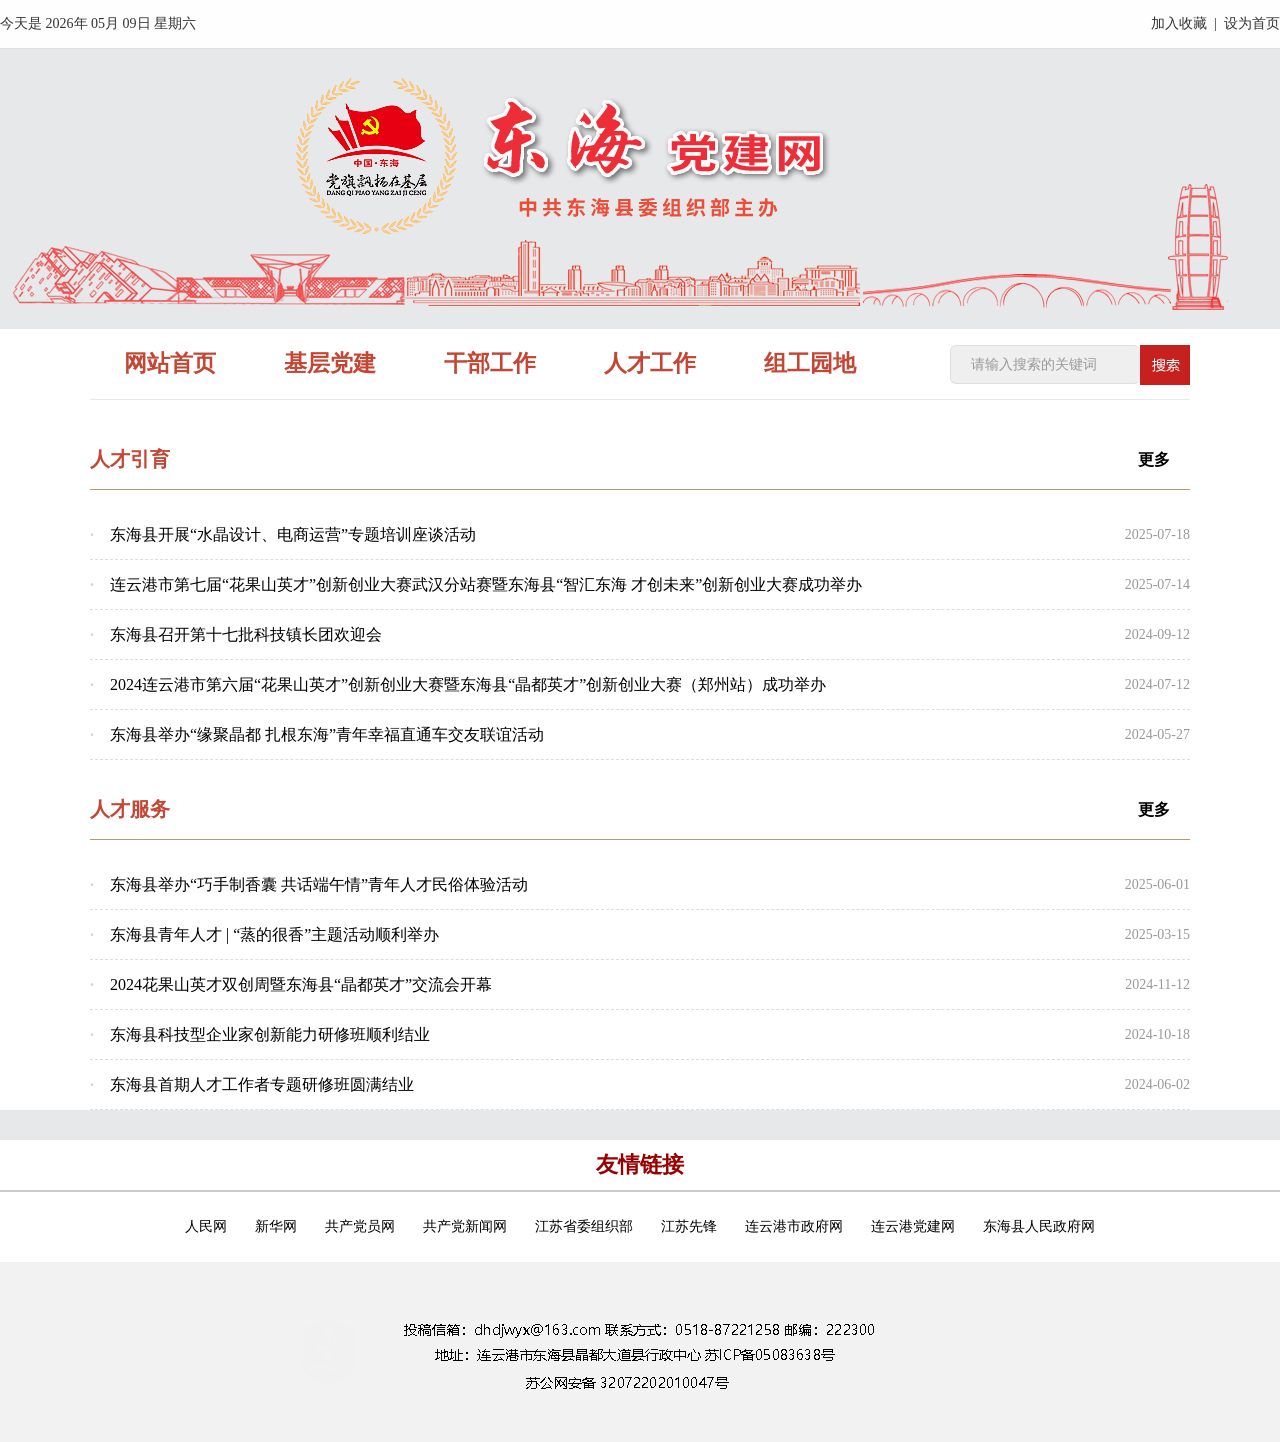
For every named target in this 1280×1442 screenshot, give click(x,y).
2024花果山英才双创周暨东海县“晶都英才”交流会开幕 (301, 984)
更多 (1154, 459)
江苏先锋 (689, 1226)
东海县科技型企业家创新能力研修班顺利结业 (270, 1034)
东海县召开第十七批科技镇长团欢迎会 (246, 634)
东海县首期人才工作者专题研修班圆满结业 (262, 1084)
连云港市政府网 (794, 1226)
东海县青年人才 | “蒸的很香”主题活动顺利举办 (274, 934)
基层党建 (330, 363)
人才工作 (650, 363)
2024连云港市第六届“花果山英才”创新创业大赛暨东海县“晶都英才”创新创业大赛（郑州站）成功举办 (468, 684)
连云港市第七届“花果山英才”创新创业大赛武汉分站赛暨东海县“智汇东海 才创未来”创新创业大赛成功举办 (486, 584)
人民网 (206, 1226)
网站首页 (170, 363)
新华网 (276, 1226)
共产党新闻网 (465, 1226)
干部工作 (490, 363)
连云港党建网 (913, 1226)
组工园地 (810, 363)
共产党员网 (360, 1226)
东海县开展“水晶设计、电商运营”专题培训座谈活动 (293, 534)
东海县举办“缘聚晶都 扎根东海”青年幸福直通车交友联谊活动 (327, 734)
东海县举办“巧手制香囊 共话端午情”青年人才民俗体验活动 (319, 884)
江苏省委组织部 (584, 1226)
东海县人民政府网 (1039, 1226)
